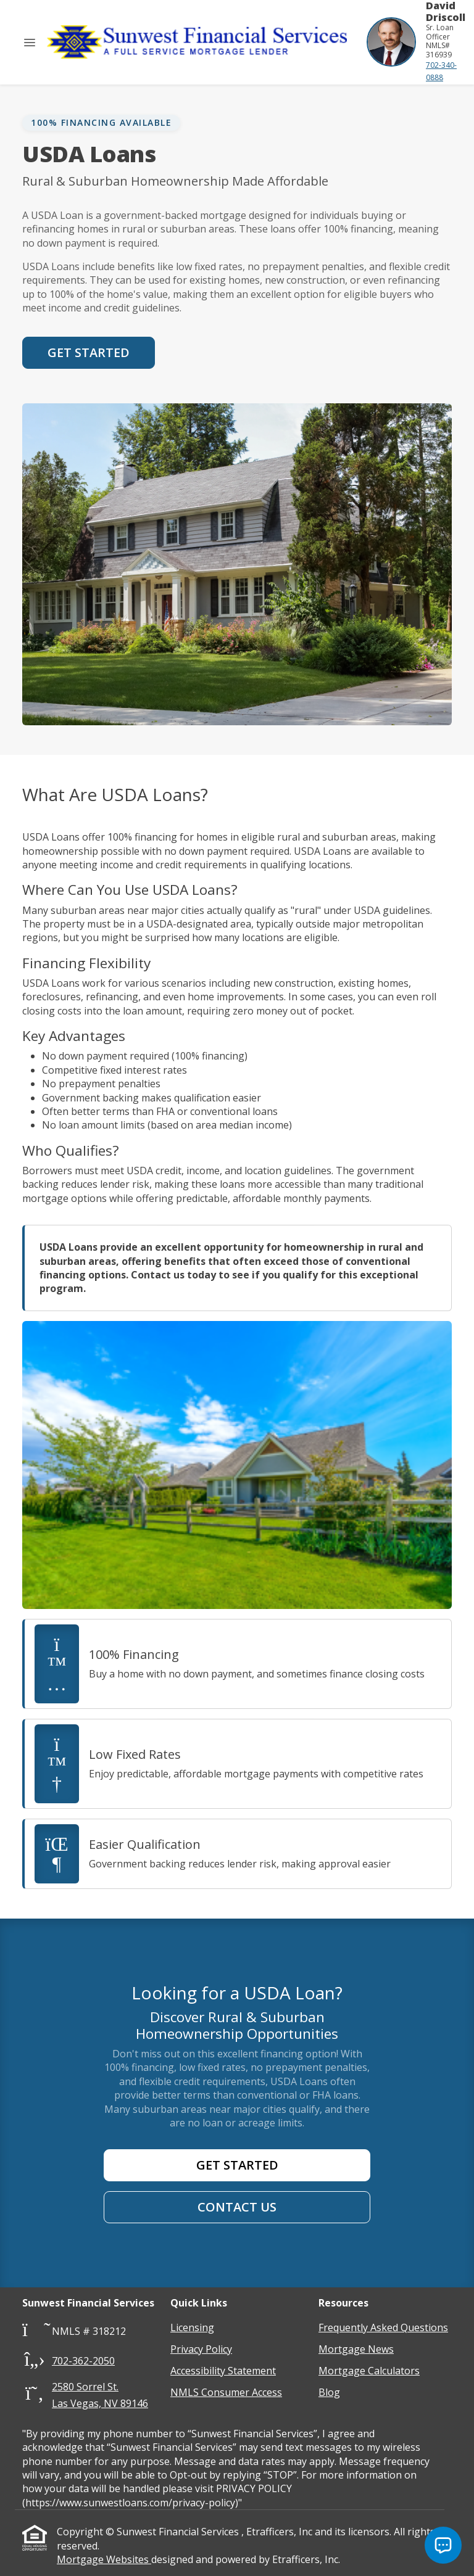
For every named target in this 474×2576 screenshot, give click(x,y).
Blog (329, 2392)
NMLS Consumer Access (226, 2392)
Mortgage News (356, 2349)
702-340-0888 (441, 71)
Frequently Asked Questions (383, 2327)
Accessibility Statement (223, 2370)
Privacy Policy (201, 2349)
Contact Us (237, 2207)
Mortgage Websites (104, 2559)
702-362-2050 (83, 2361)
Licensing (192, 2327)
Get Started (89, 352)
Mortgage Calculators (369, 2370)
